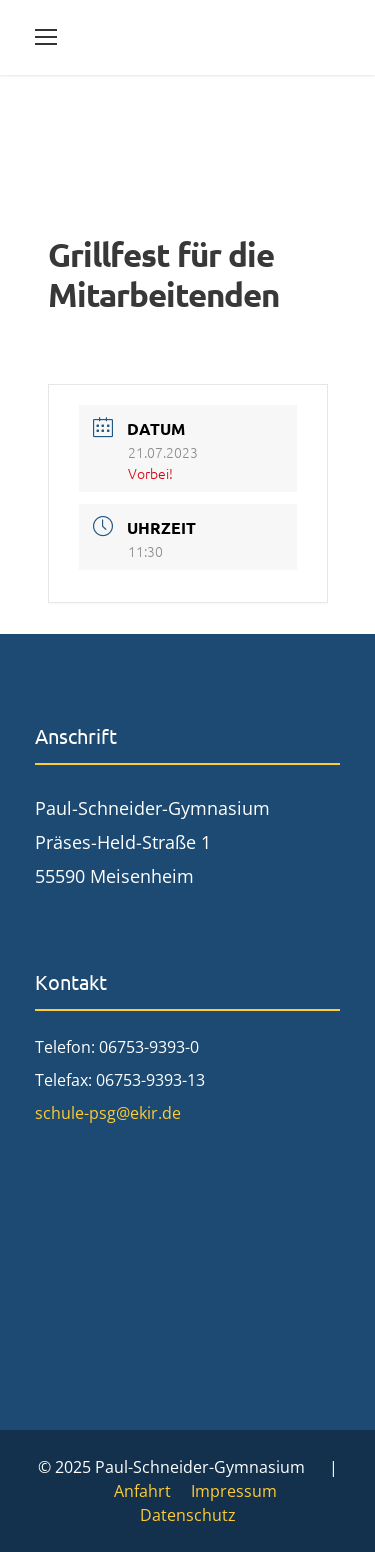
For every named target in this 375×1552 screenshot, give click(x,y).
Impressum (234, 1491)
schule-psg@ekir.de (108, 1113)
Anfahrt (142, 1491)
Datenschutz (188, 1515)
